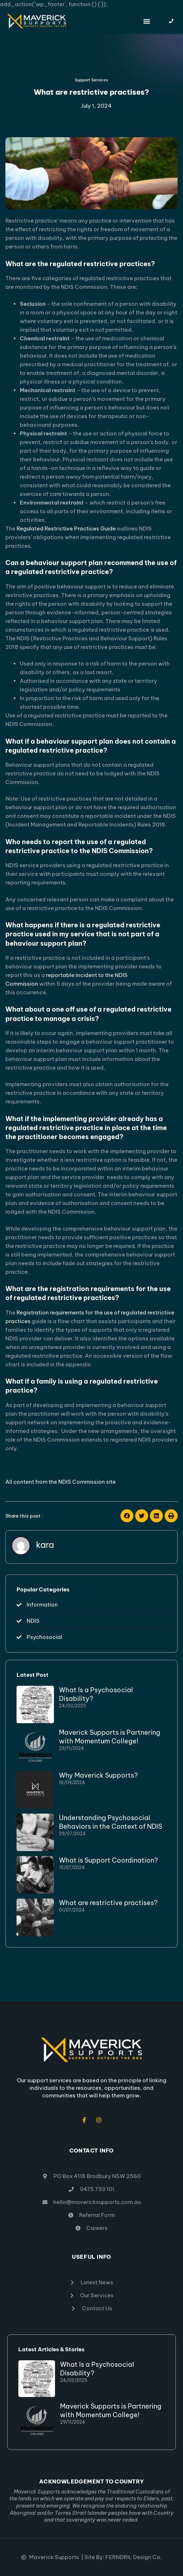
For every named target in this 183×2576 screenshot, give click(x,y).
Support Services (91, 79)
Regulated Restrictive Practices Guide (66, 528)
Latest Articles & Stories (51, 2349)
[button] (146, 21)
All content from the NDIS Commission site (60, 1481)
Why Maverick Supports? (98, 1775)
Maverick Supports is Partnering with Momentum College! (109, 1736)
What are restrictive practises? (108, 1903)
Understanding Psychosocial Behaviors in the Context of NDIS (110, 1822)
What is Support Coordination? (108, 1860)
